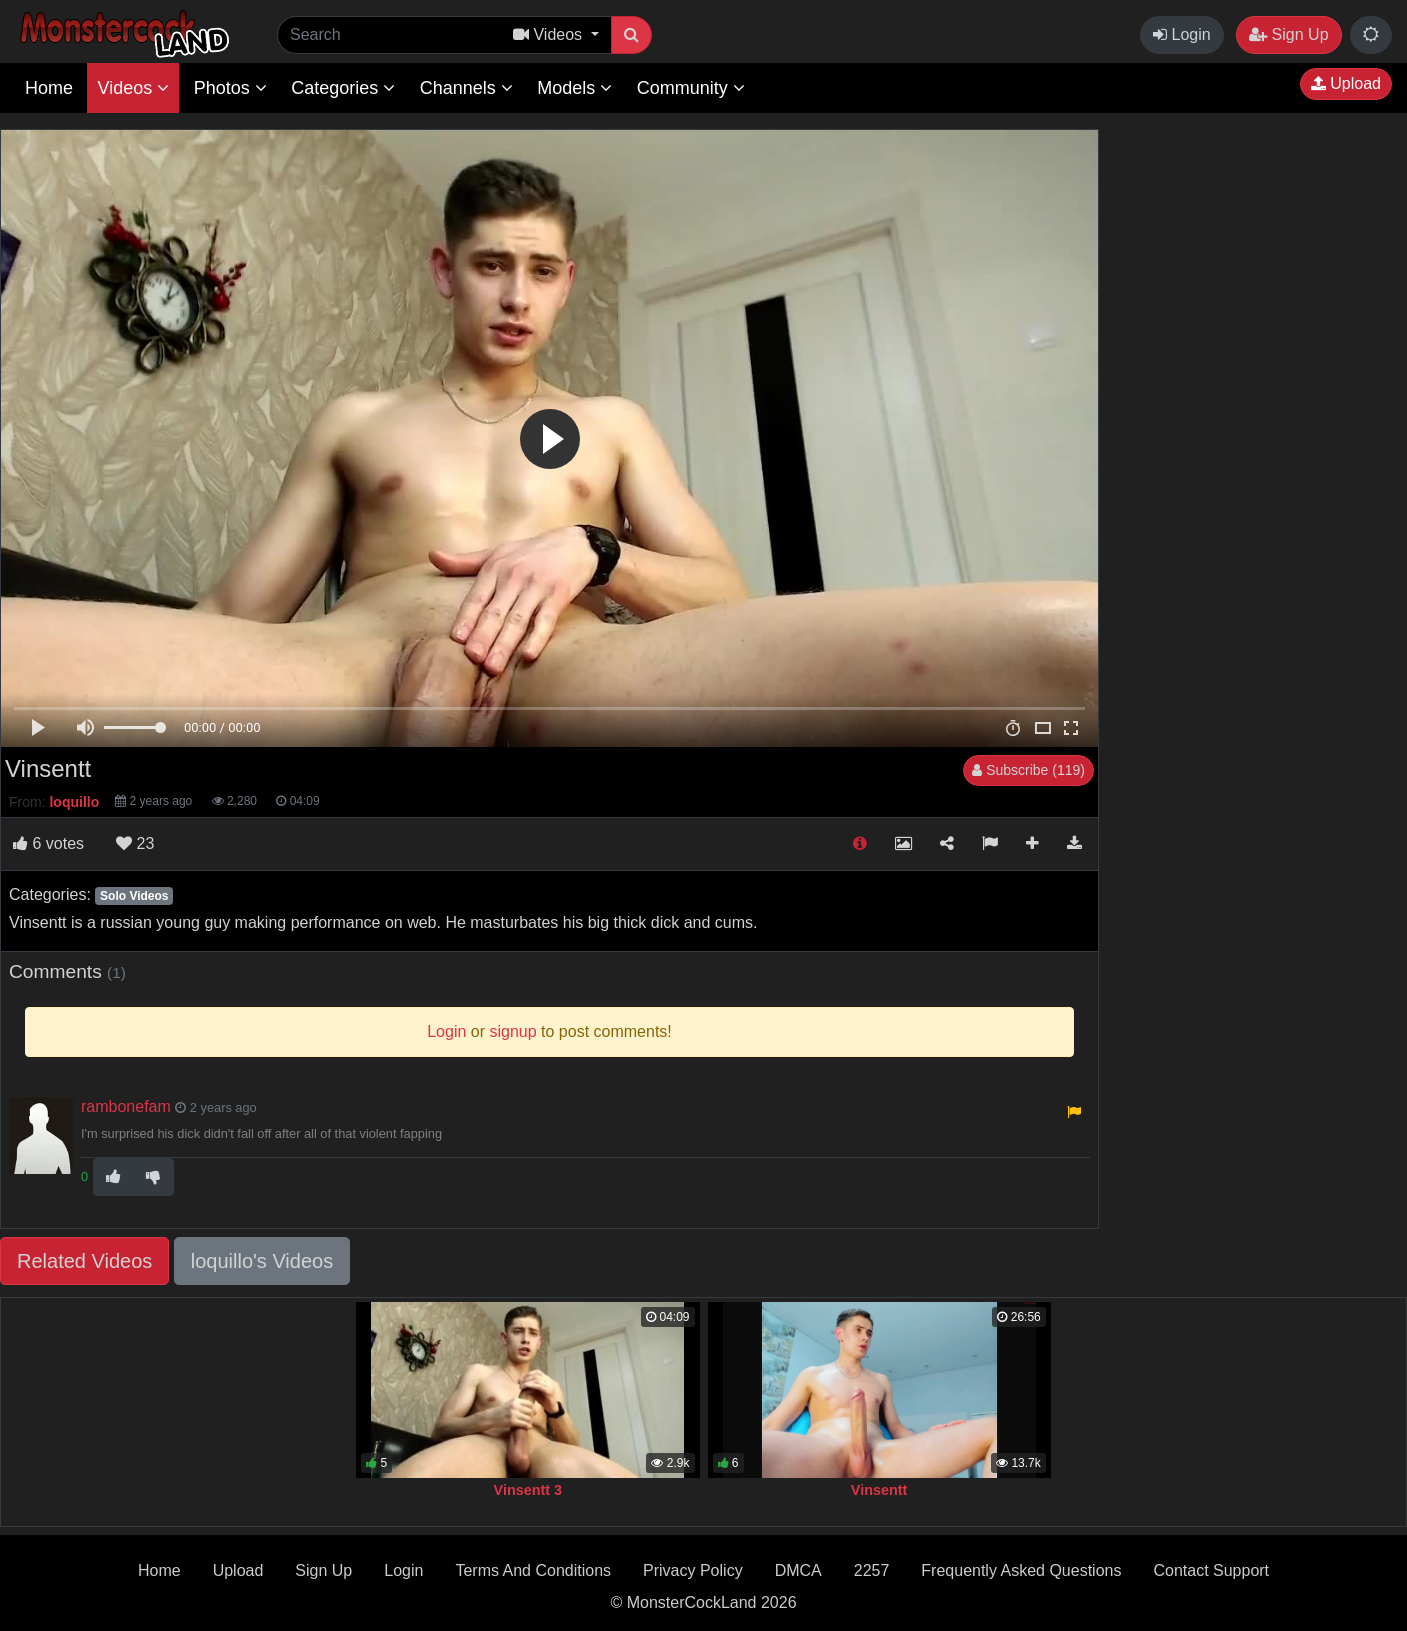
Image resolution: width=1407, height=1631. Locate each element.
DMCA (798, 1570)
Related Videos (84, 1261)
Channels (466, 88)
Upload (1346, 83)
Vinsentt (879, 1490)
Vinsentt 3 (528, 1490)
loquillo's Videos (262, 1261)
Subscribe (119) (1028, 770)
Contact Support (1211, 1570)
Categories (343, 88)
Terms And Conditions (533, 1570)
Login (1182, 34)
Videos (133, 88)
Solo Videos (134, 896)
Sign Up (1288, 34)
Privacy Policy (693, 1570)
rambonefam (126, 1106)
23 (135, 843)
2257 (872, 1570)
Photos (230, 88)
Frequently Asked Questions (1021, 1570)
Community (691, 88)
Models (574, 88)
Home (49, 88)
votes (48, 843)
